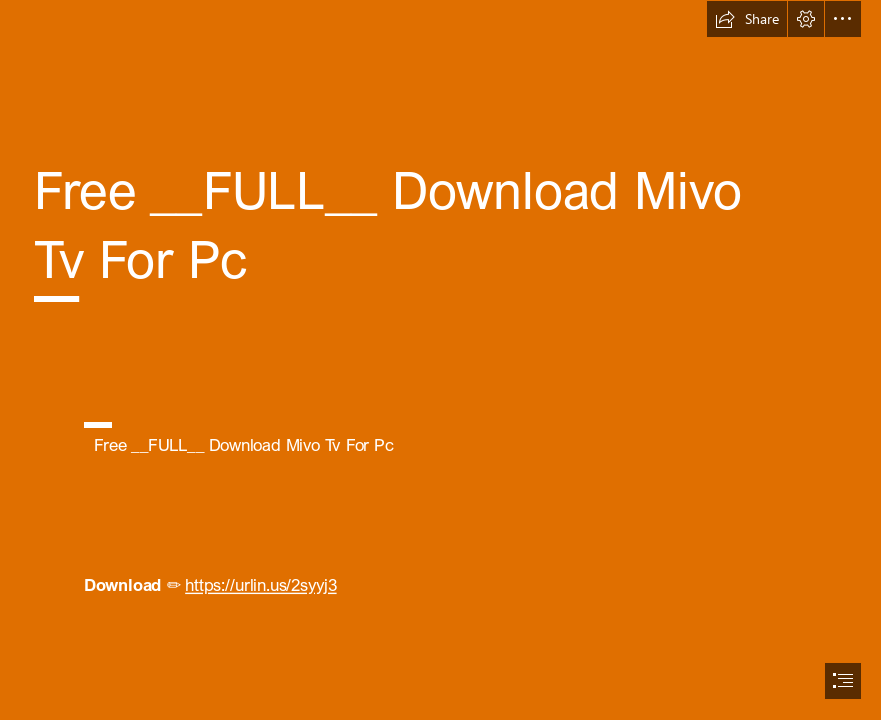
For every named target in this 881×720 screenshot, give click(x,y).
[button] (747, 19)
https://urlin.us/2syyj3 (260, 585)
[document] (440, 360)
